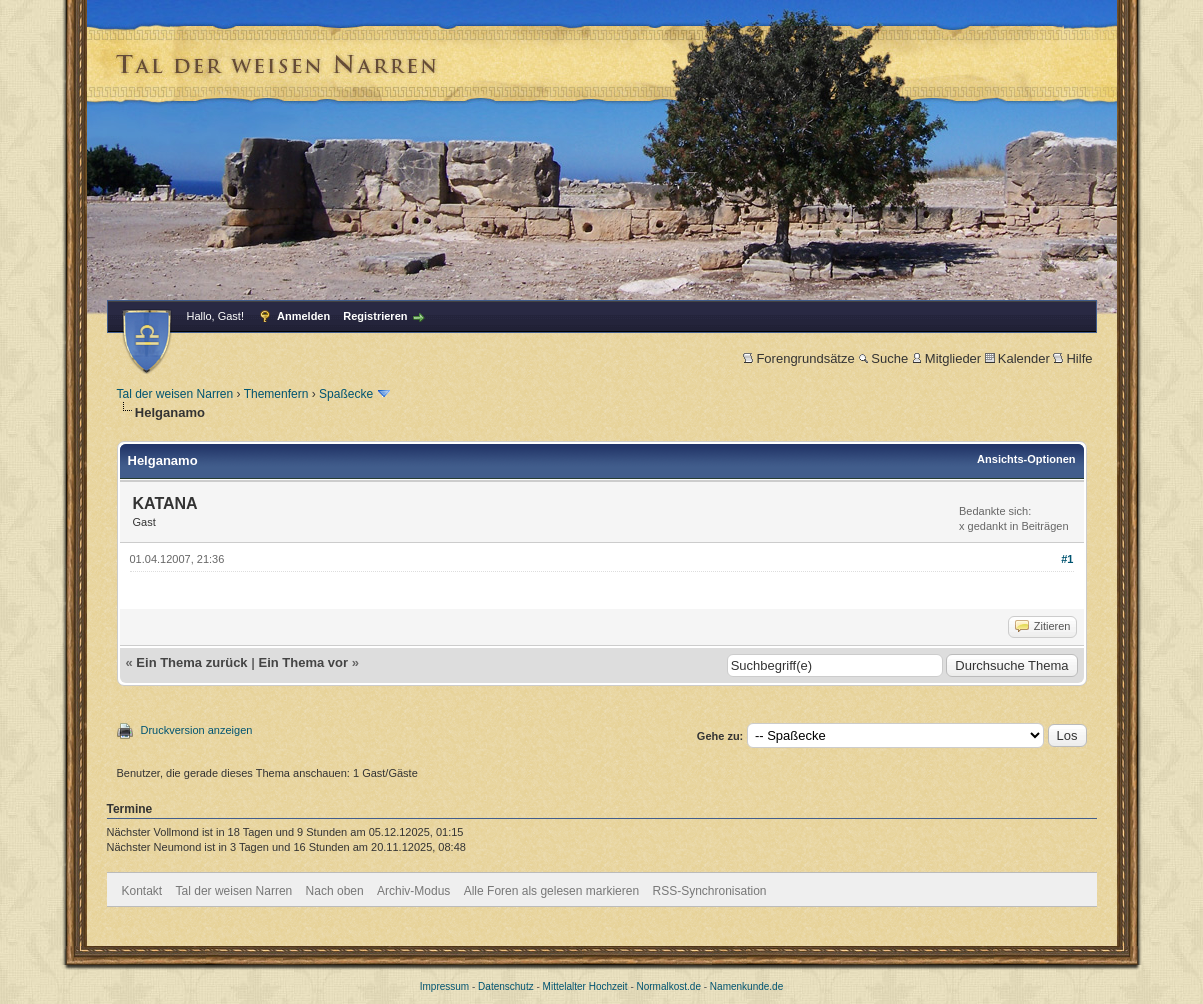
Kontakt (142, 891)
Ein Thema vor (303, 662)
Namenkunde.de (746, 986)
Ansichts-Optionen (1026, 459)
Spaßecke (346, 394)
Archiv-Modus (413, 891)
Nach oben (335, 891)
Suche (883, 358)
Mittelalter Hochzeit (585, 986)
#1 (1067, 559)
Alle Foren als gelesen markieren (551, 891)
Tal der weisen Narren (175, 394)
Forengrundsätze (798, 358)
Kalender (1017, 358)
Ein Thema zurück (191, 662)
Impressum (444, 986)
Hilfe (1072, 358)
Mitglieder (946, 358)
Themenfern (276, 394)
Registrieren (375, 316)
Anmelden (303, 316)
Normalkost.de (669, 986)
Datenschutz (506, 986)
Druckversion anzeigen (197, 730)
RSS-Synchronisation (709, 891)
